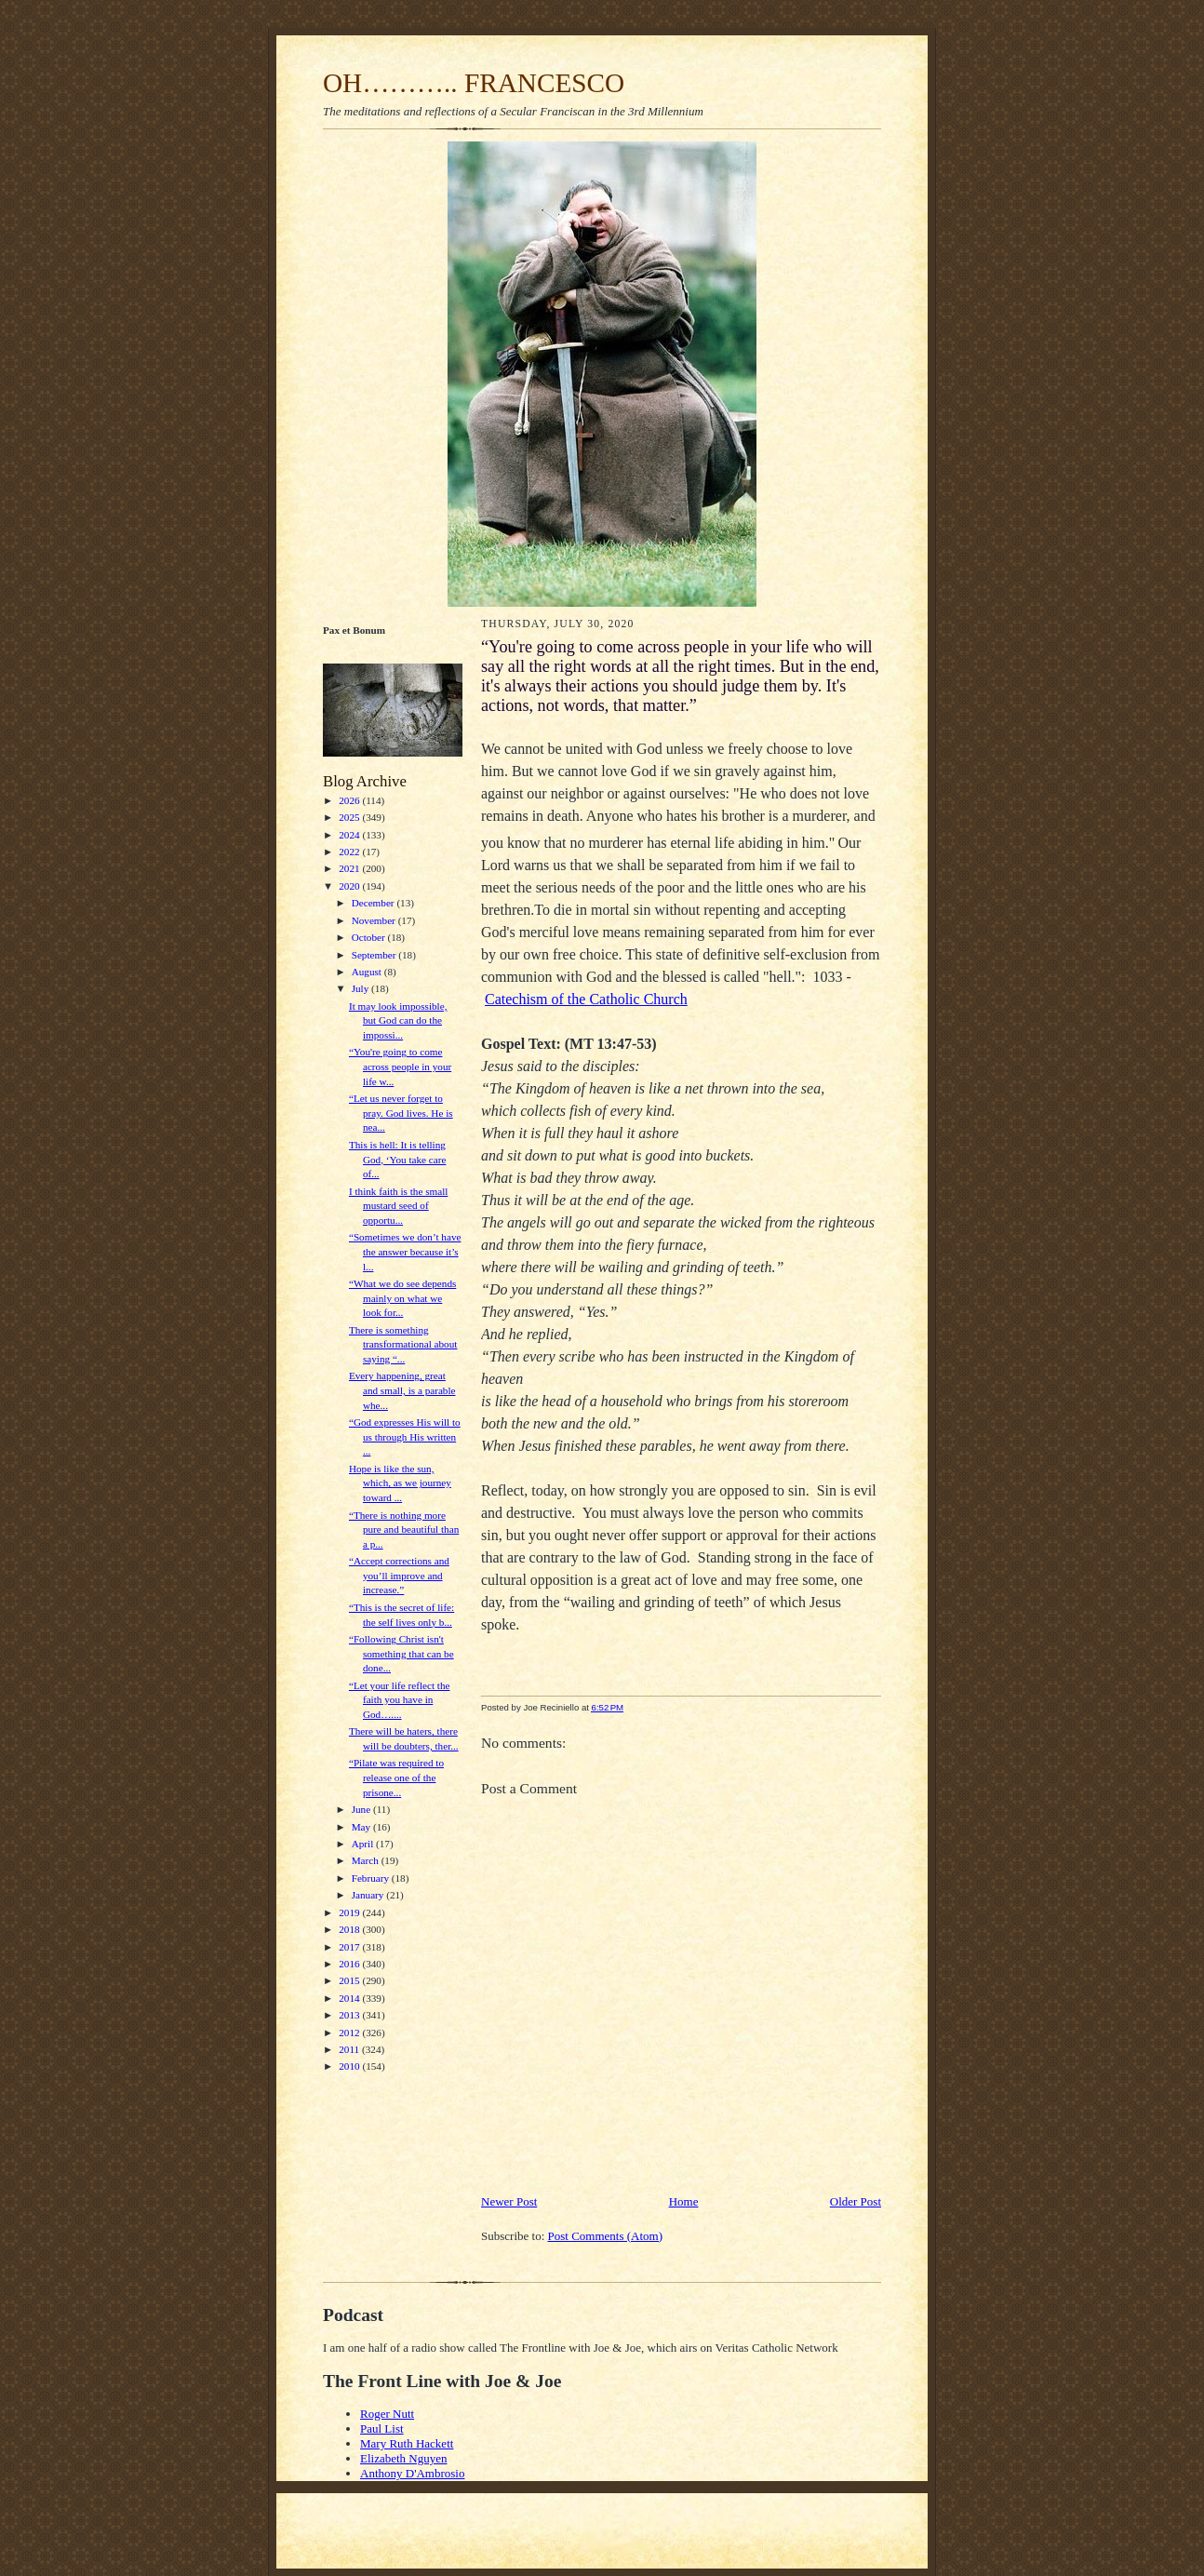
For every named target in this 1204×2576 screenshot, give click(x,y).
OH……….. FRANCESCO (473, 83)
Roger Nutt (387, 2414)
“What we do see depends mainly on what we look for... (402, 1298)
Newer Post (509, 2201)
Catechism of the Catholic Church (586, 999)
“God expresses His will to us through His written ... (405, 1436)
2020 (350, 886)
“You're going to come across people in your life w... (400, 1066)
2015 (350, 1980)
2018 (350, 1929)
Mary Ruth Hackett (406, 2443)
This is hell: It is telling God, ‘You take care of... (397, 1159)
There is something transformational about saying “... (403, 1344)
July (361, 988)
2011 (350, 2049)
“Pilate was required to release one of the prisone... (396, 1777)
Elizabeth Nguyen (404, 2458)
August (368, 971)
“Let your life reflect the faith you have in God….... (399, 1700)
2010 (350, 2066)
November (375, 920)
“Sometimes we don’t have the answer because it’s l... (405, 1251)
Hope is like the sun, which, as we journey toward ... (400, 1483)
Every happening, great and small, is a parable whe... (402, 1390)
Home (684, 2201)
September (375, 954)
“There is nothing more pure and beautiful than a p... (404, 1529)
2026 (350, 800)
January (369, 1894)
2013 (350, 2014)
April (364, 1843)
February (372, 1878)
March (366, 1860)
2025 (350, 817)
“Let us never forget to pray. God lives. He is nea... (401, 1113)
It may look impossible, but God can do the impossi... (398, 1020)
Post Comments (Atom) (605, 2236)
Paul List (382, 2428)
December (374, 902)
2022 (350, 851)
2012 (350, 2032)
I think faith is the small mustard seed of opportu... (398, 1206)
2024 (350, 834)
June (362, 1809)
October (370, 937)
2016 (350, 1963)
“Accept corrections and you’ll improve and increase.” (399, 1575)
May (362, 1826)
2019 (350, 1912)
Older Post (855, 2201)
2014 (350, 1998)
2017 (350, 1946)
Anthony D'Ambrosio (412, 2473)
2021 (350, 868)
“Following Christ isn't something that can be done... (401, 1653)
